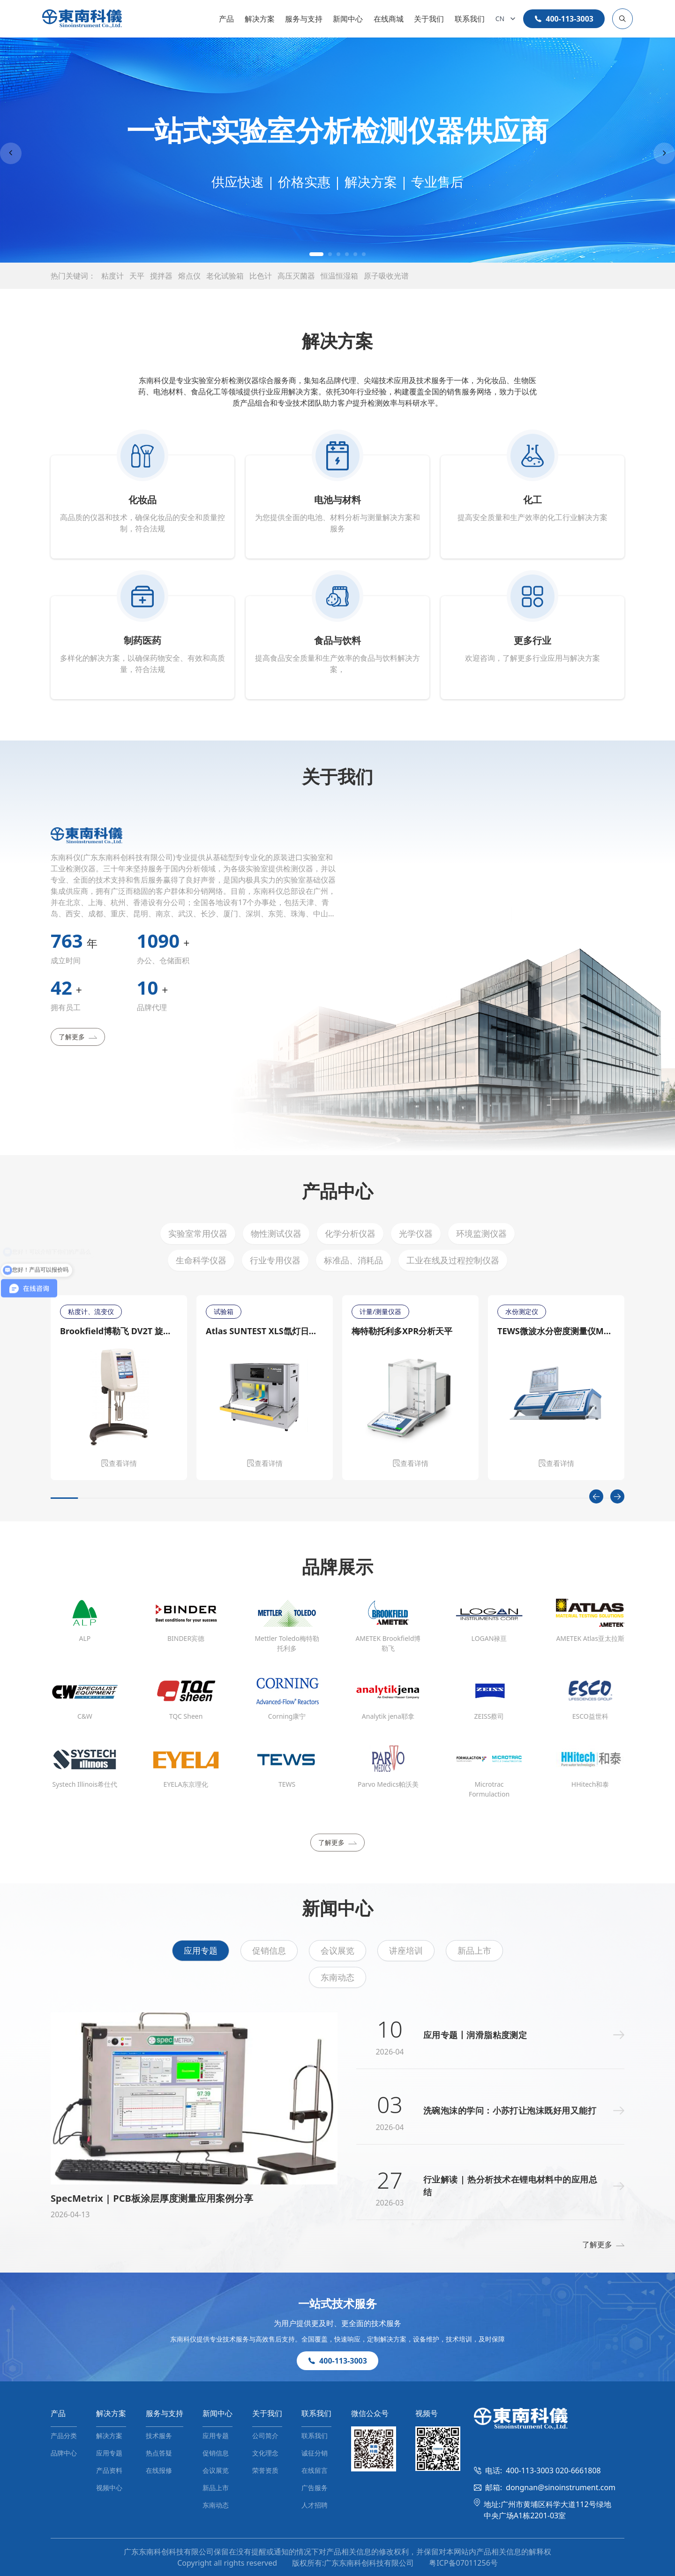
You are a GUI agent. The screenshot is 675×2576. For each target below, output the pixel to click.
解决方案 (260, 19)
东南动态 (337, 1977)
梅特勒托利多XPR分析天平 (402, 1331)
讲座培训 (406, 1950)
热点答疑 (159, 2452)
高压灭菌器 (296, 276)
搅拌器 (161, 276)
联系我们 (470, 19)
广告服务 (314, 2487)
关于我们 (429, 19)
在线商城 (389, 19)
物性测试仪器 (276, 1233)
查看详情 (119, 1463)
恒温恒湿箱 (339, 276)
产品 (226, 19)
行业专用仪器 (275, 1260)
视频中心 (109, 2487)
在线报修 (159, 2470)
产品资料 (109, 2470)
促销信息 (269, 1950)
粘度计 (112, 276)
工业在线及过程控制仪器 (452, 1260)
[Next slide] (664, 153)
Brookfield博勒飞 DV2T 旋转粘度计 (119, 1331)
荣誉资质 (265, 2470)
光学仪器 (416, 1233)
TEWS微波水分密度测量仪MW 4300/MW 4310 (556, 1331)
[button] (316, 254)
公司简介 (265, 2435)
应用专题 (201, 1950)
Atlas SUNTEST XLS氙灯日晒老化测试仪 (264, 1331)
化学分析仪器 (350, 1233)
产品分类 (64, 2435)
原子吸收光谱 (386, 276)
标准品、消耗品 (353, 1260)
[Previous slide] (11, 153)
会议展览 (337, 1950)
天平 (136, 276)
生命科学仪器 (201, 1260)
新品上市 (474, 1950)
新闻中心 (348, 19)
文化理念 (265, 2452)
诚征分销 (314, 2452)
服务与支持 (303, 19)
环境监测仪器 (481, 1233)
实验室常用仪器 (197, 1233)
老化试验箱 (225, 276)
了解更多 (78, 1036)
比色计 (260, 276)
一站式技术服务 (337, 2303)
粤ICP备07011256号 (463, 2563)
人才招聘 (314, 2504)
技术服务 (159, 2435)
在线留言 (314, 2470)
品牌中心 (64, 2452)
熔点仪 (189, 276)
